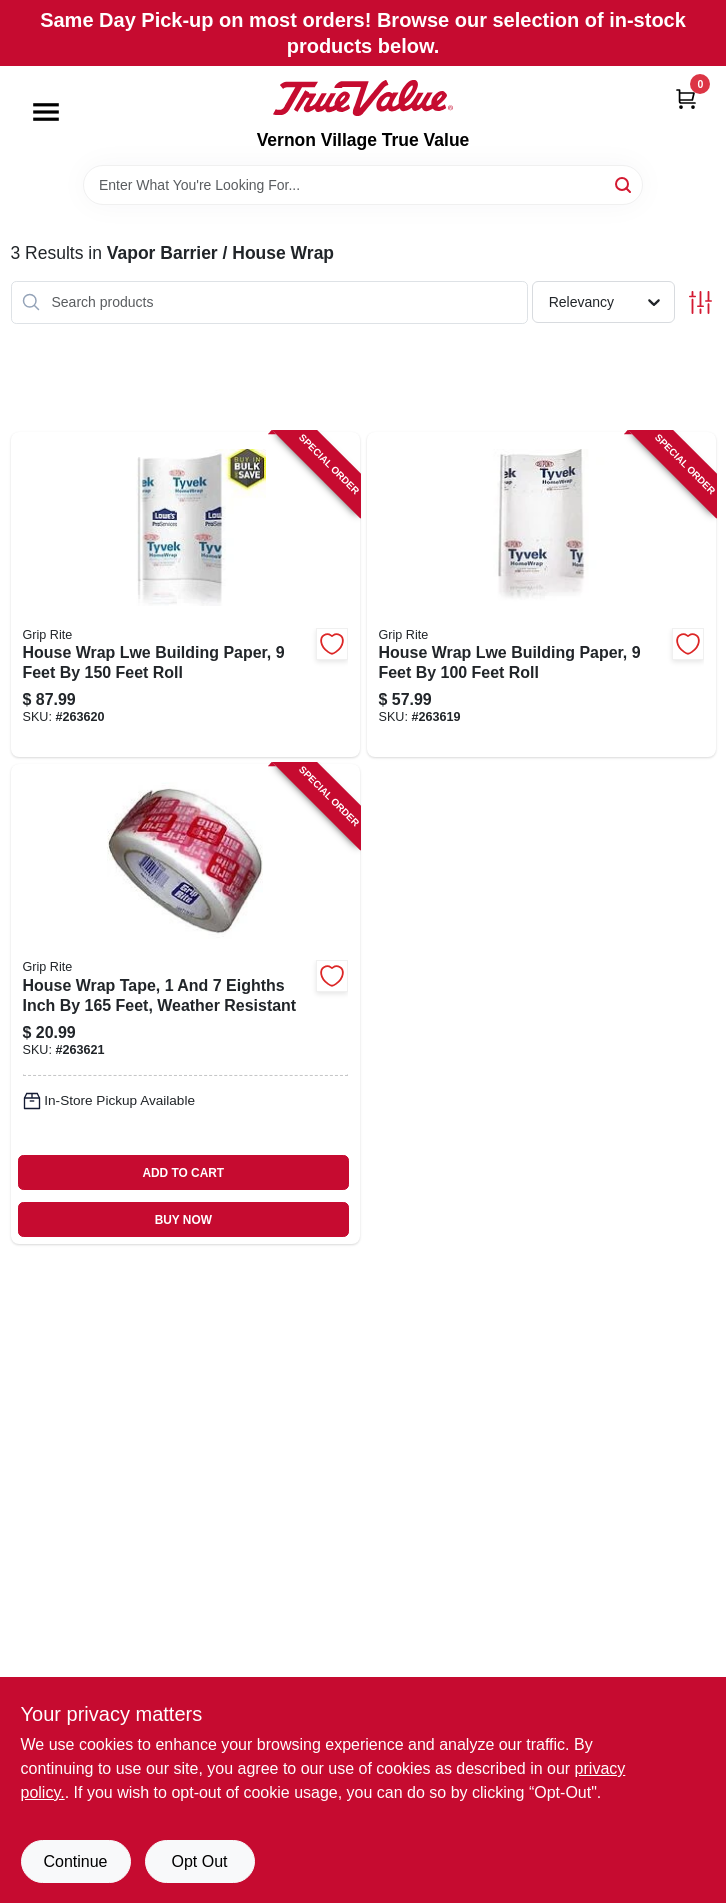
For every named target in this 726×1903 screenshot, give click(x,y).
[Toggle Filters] (700, 302)
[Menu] (46, 112)
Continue (75, 1861)
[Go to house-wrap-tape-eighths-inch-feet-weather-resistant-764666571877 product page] (185, 1004)
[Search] (624, 183)
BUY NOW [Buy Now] (183, 1220)
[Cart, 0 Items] (686, 98)
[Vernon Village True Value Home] (363, 98)
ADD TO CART (183, 1173)
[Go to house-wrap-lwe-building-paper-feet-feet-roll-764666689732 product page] (185, 595)
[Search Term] (363, 185)
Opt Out (199, 1861)
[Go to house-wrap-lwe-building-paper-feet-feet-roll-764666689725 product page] (541, 595)
